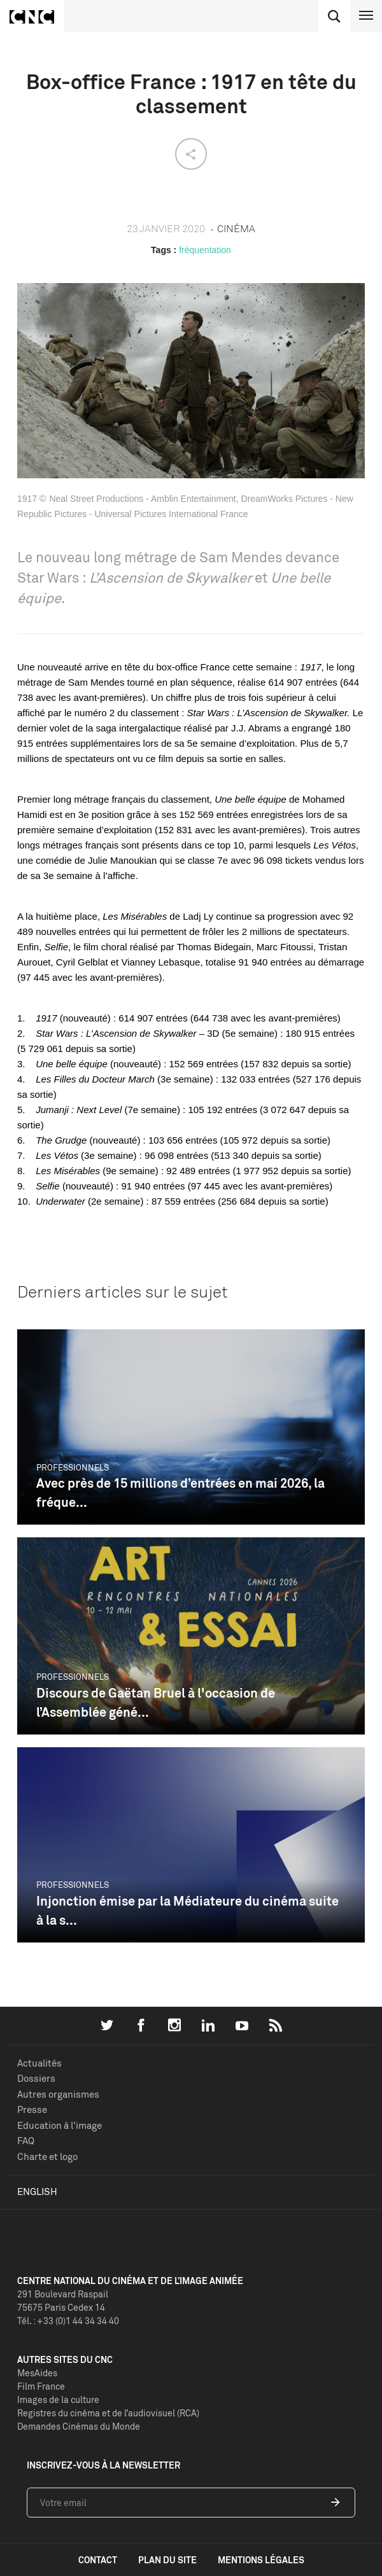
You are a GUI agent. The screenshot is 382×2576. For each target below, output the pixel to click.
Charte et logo (47, 2156)
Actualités (39, 2063)
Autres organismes (58, 2094)
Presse (32, 2109)
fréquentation (205, 250)
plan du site (167, 2559)
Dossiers (36, 2078)
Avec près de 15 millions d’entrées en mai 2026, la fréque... (180, 1492)
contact (97, 2559)
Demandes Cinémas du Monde (78, 2426)
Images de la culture (58, 2399)
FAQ (25, 2141)
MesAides (37, 2372)
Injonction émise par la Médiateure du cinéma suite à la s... (187, 1910)
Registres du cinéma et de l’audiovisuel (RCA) (108, 2412)
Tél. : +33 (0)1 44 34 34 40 (68, 2320)
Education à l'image (59, 2125)
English (37, 2191)
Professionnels (72, 1467)
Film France (41, 2386)
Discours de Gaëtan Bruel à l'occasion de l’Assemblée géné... (155, 1702)
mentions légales (261, 2559)
